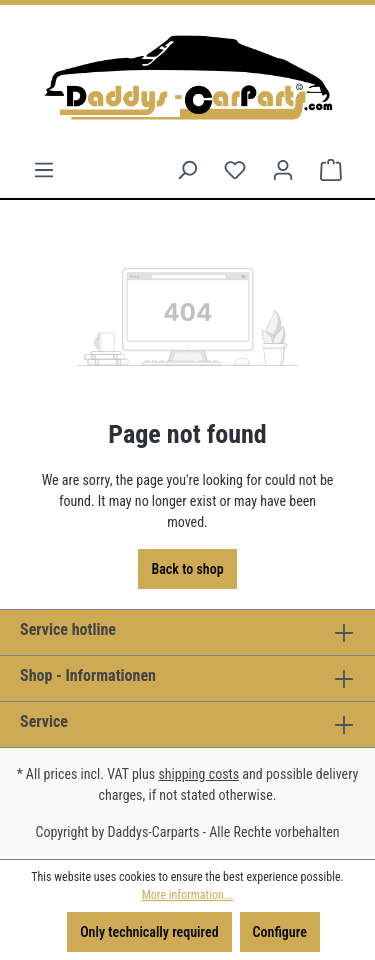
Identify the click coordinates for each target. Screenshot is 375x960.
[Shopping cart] (331, 170)
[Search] (187, 170)
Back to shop (187, 569)
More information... (187, 895)
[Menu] (44, 170)
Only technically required (149, 932)
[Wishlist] (235, 170)
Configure (280, 932)
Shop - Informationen (88, 675)
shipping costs (198, 774)
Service (44, 721)
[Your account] (283, 170)
